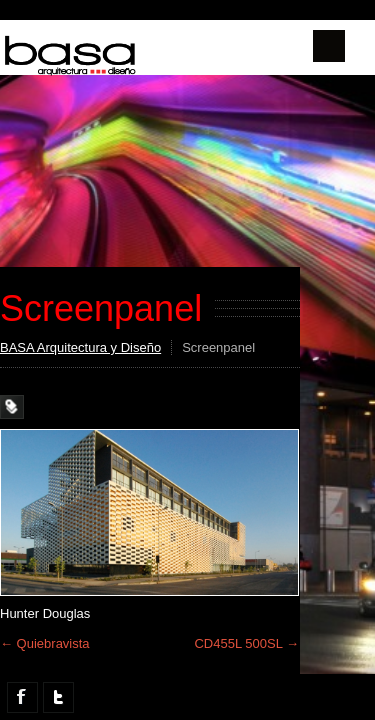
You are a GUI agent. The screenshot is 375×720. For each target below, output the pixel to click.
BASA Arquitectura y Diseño (80, 347)
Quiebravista (45, 643)
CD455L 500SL (246, 643)
